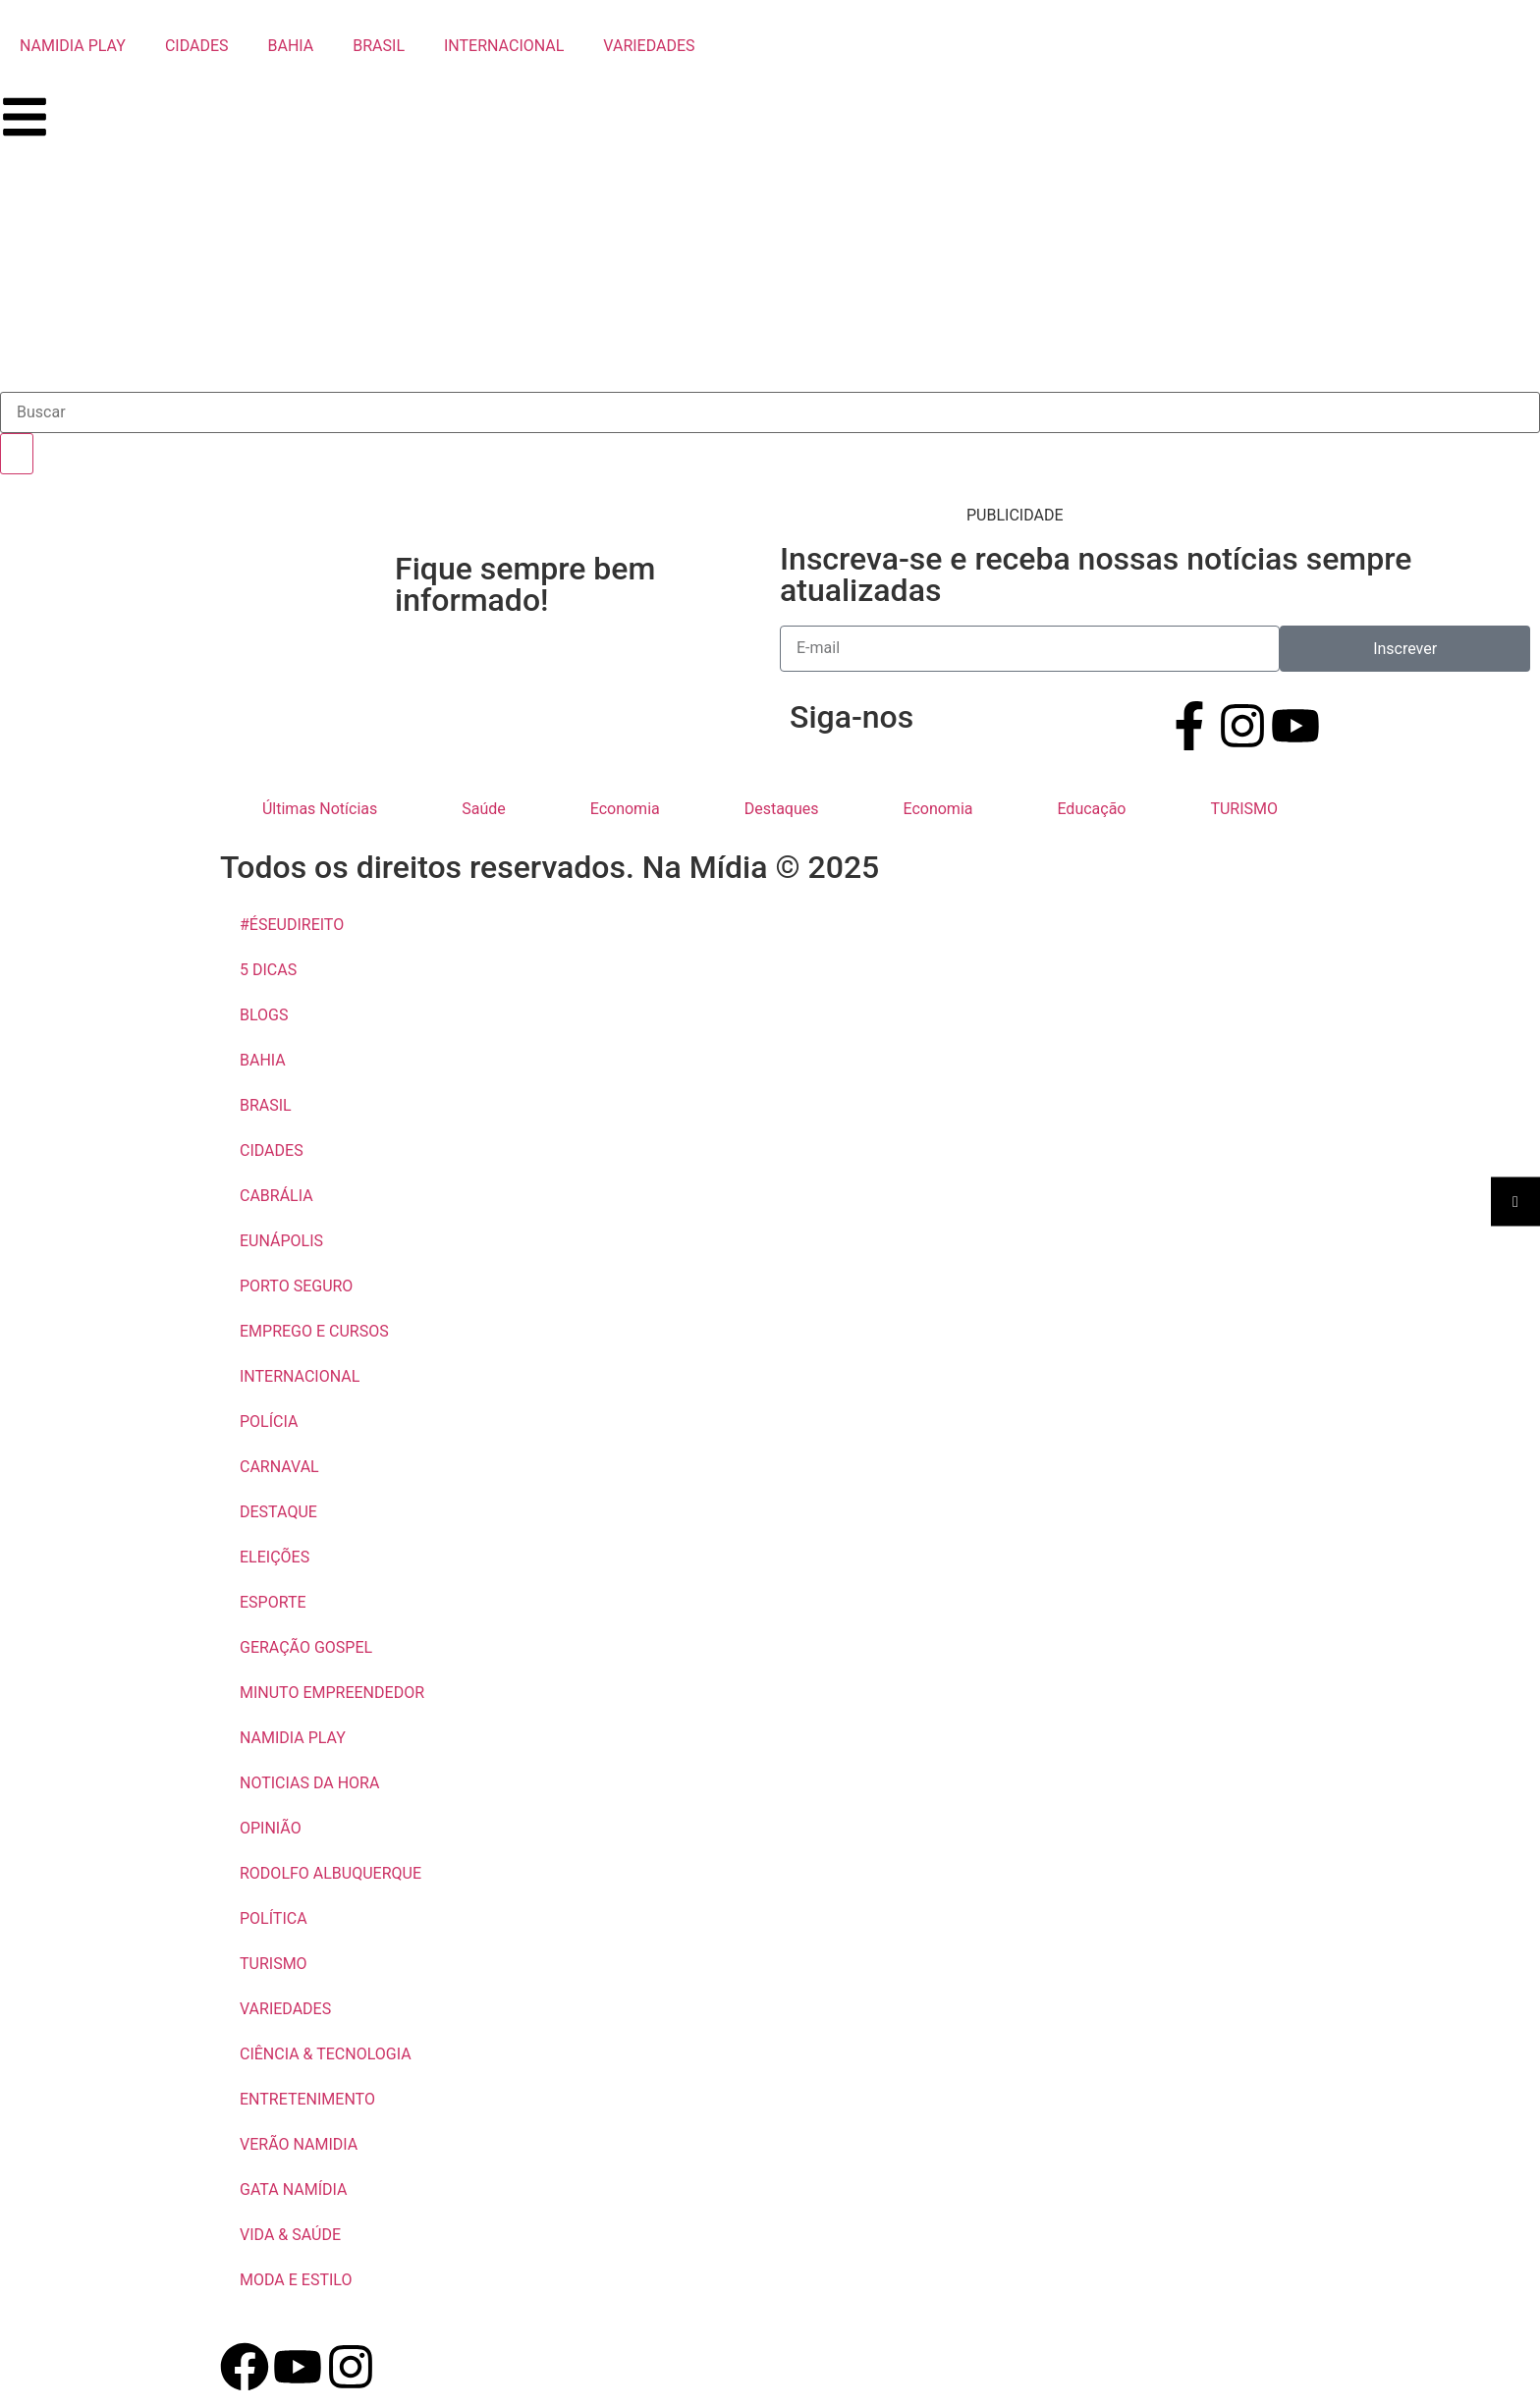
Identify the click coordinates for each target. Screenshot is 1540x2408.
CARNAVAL (279, 1466)
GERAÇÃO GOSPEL (306, 1647)
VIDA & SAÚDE (290, 2234)
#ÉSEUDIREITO (292, 924)
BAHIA (291, 45)
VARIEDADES (648, 45)
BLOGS (264, 1015)
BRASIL (379, 45)
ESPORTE (273, 1602)
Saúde (484, 808)
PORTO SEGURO (296, 1286)
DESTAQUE (278, 1512)
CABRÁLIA (276, 1195)
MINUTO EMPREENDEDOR (332, 1692)
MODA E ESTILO (296, 2280)
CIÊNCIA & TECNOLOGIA (326, 2054)
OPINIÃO (271, 1828)
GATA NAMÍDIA (293, 2189)
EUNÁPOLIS (281, 1240)
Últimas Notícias (319, 808)
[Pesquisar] (16, 453)
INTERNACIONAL (504, 45)
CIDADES (197, 45)
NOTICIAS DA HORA (309, 1783)
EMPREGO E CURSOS (314, 1331)
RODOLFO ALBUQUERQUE (330, 1873)
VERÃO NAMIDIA (299, 2144)
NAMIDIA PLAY (73, 45)
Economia (625, 808)
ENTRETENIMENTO (307, 2099)
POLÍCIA (269, 1421)
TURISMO (1244, 808)
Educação (1091, 808)
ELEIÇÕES (274, 1557)
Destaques (781, 808)
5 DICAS (268, 969)
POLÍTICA (273, 1918)
